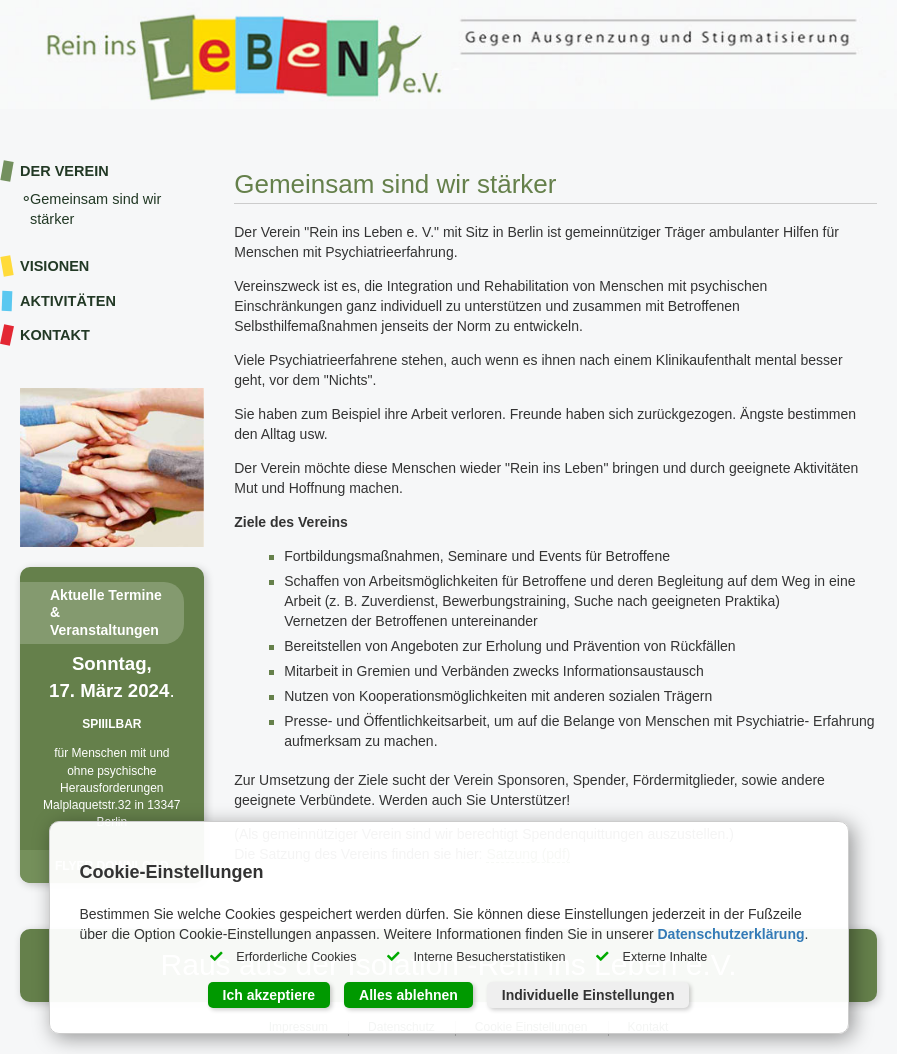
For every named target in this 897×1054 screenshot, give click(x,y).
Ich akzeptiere (269, 995)
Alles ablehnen (408, 995)
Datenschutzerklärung (730, 934)
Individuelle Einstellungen (588, 995)
